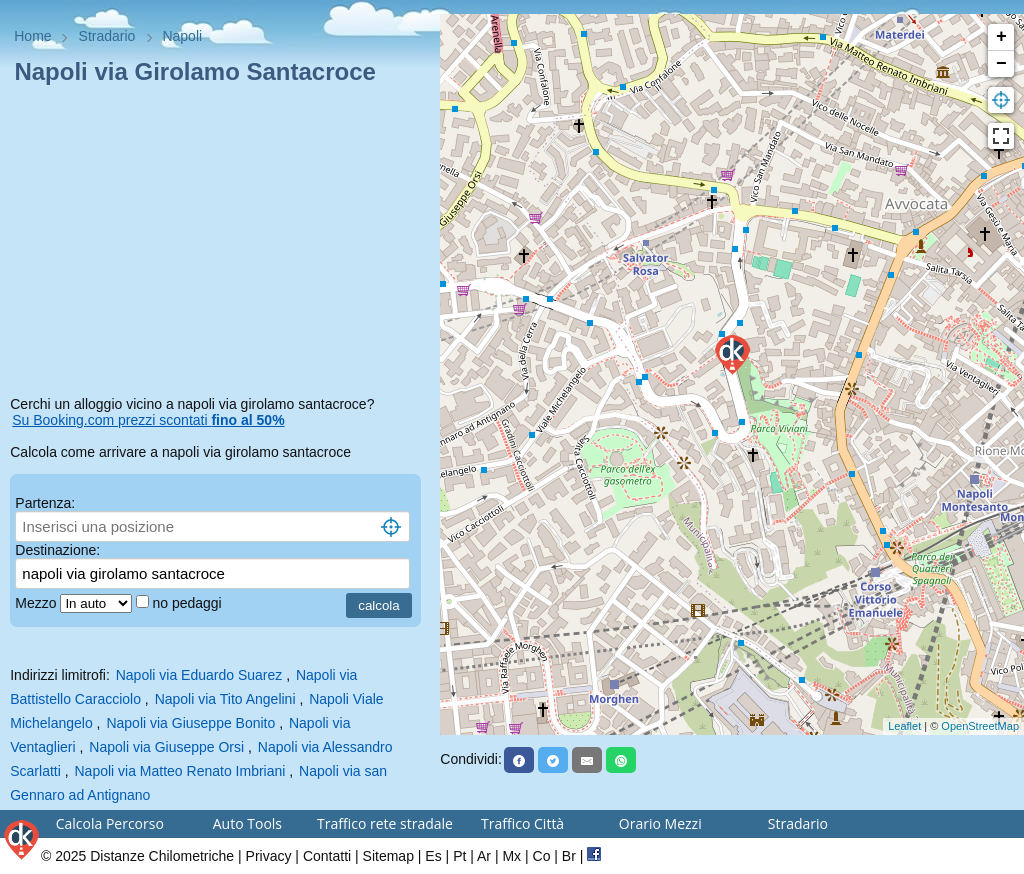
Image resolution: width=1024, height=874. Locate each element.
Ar (484, 856)
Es (433, 856)
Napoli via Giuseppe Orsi (166, 747)
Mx (511, 856)
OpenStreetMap (980, 726)
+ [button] (1001, 37)
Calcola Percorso (110, 823)
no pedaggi (188, 603)
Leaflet (904, 726)
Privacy (269, 856)
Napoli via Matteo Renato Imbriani (179, 771)
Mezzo (37, 603)
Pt (459, 856)
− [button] (1001, 64)
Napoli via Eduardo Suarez (199, 675)
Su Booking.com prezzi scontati (148, 420)
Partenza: (45, 503)
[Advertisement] (220, 244)
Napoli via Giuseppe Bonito (190, 723)
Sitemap (388, 856)
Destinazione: (57, 550)
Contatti (327, 856)
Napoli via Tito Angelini (225, 699)
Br (569, 856)
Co (542, 856)
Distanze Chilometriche (162, 856)
